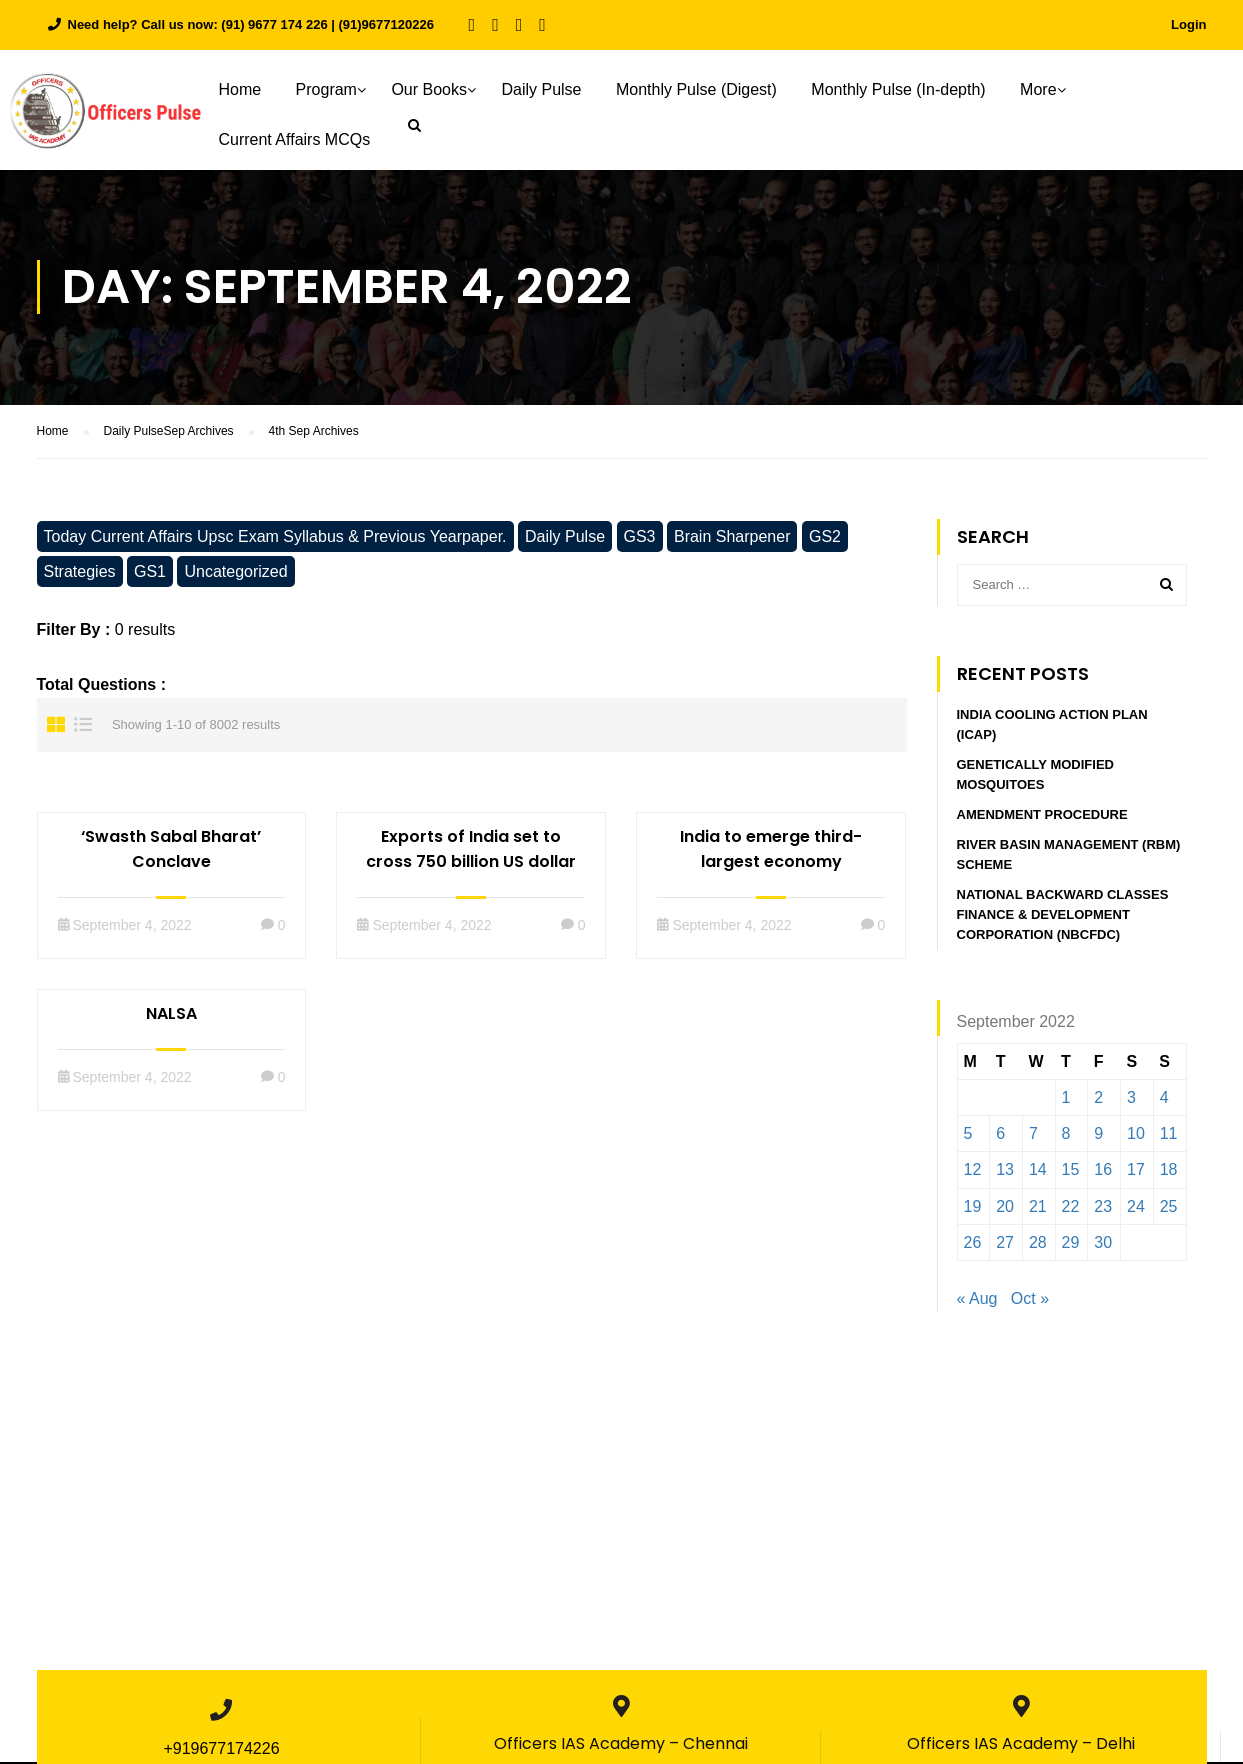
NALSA (171, 1018)
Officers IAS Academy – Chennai (621, 1748)
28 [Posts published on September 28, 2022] (1038, 1247)
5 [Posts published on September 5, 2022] (968, 1138)
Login (1188, 24)
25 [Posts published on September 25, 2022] (1169, 1211)
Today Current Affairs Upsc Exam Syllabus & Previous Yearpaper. (275, 541)
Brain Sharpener (732, 541)
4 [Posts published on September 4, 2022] (1164, 1102)
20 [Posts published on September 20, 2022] (1005, 1211)
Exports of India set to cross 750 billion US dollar (471, 854)
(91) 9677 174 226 (274, 24)
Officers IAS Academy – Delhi (1021, 1748)
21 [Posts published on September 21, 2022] (1038, 1211)
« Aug (977, 1303)
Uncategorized (235, 576)
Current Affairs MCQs (306, 139)
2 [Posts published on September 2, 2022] (1098, 1102)
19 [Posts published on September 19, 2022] (973, 1211)
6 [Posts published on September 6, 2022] (1000, 1138)
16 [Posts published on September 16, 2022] (1103, 1174)
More (1050, 89)
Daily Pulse (553, 89)
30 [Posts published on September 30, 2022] (1103, 1247)
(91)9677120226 (386, 24)
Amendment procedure (1042, 819)
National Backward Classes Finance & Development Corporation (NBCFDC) (1063, 919)
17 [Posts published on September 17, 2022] (1136, 1174)
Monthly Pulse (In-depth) (910, 89)
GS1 (150, 576)
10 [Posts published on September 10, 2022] (1136, 1138)
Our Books (441, 89)
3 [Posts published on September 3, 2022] (1131, 1102)
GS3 (640, 541)
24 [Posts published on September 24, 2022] (1136, 1211)
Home (251, 89)
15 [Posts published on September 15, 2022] (1071, 1174)
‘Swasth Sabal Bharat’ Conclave (171, 854)
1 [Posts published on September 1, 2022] (1066, 1102)
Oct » (1030, 1303)
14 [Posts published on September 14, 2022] (1038, 1174)
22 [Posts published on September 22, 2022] (1071, 1211)
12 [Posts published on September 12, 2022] (973, 1174)
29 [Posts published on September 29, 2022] (1071, 1247)
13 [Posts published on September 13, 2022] (1005, 1174)
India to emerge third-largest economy (771, 854)
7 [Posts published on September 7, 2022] (1033, 1138)
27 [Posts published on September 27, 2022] (1005, 1247)
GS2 (825, 541)
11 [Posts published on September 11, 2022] (1169, 1138)
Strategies (80, 576)
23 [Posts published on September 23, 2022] (1103, 1211)
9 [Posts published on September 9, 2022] (1098, 1138)
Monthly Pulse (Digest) (707, 89)
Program (337, 89)
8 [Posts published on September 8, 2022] (1066, 1138)
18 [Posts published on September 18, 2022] (1169, 1174)
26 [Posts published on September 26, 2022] (973, 1247)
